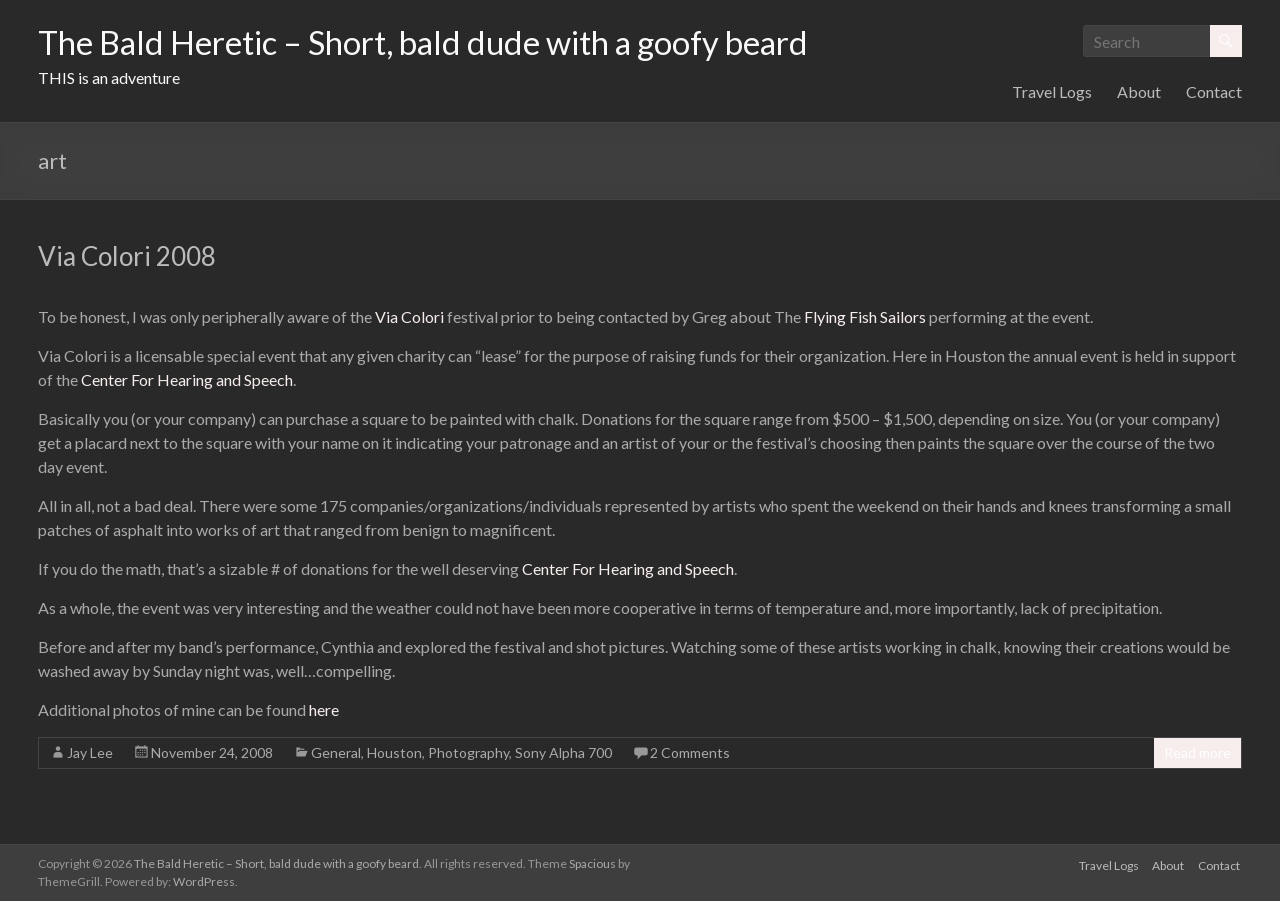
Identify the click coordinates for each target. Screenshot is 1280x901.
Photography (468, 752)
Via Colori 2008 (127, 256)
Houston (394, 752)
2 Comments (690, 752)
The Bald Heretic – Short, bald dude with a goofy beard (467, 43)
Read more (1197, 752)
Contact (1214, 91)
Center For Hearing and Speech (187, 379)
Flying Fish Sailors (865, 316)
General (336, 752)
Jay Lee (90, 752)
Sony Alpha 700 (563, 752)
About (1139, 91)
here (324, 709)
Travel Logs (1052, 91)
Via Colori (409, 316)
